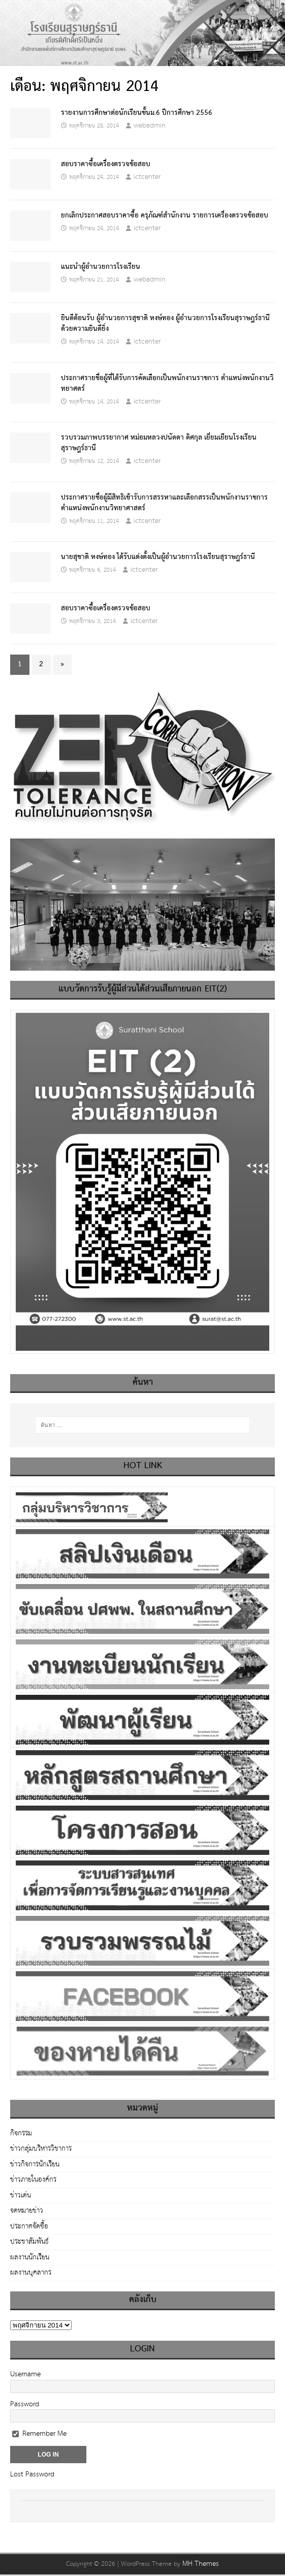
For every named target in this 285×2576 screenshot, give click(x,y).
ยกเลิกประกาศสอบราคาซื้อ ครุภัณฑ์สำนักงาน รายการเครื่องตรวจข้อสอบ (164, 215)
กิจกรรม (21, 2134)
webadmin (150, 125)
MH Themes (200, 2563)
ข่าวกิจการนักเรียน (34, 2164)
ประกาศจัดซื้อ (29, 2226)
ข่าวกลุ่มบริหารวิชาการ (41, 2148)
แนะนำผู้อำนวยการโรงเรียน (100, 266)
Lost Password (32, 2474)
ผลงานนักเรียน (29, 2257)
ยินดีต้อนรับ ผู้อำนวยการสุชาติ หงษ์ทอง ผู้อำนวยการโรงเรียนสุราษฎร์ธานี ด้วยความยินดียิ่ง (165, 323)
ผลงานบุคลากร (30, 2272)
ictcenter (147, 176)
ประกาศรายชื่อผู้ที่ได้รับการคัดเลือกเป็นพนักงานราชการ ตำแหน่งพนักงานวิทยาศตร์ (167, 383)
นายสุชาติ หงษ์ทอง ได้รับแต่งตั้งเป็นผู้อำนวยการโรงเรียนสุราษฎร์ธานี (158, 557)
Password (24, 2404)
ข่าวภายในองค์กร (33, 2179)
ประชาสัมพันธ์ (29, 2241)
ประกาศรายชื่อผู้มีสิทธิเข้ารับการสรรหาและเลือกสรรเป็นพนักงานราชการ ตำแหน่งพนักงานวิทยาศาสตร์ (164, 503)
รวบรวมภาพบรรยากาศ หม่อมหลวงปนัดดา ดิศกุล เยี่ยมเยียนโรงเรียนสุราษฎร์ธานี (159, 443)
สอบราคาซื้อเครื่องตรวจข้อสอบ (105, 164)
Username (25, 2374)
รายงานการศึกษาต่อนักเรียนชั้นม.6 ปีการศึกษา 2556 (136, 112)
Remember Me (39, 2433)
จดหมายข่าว (26, 2210)
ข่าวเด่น (20, 2195)
